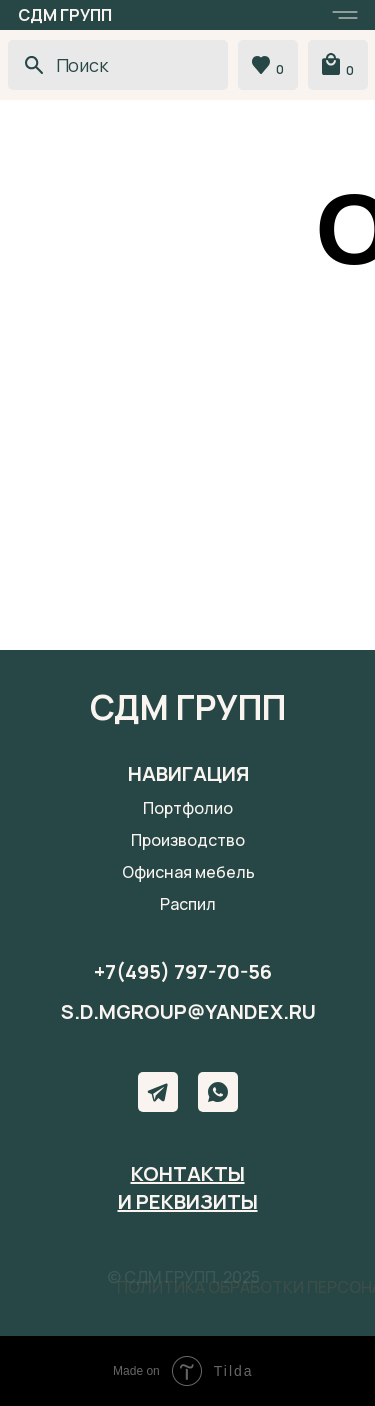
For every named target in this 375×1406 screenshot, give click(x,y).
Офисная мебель (188, 872)
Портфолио (188, 808)
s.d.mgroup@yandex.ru (188, 1011)
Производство (188, 840)
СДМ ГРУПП (65, 15)
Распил (188, 904)
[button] (345, 15)
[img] (218, 1092)
